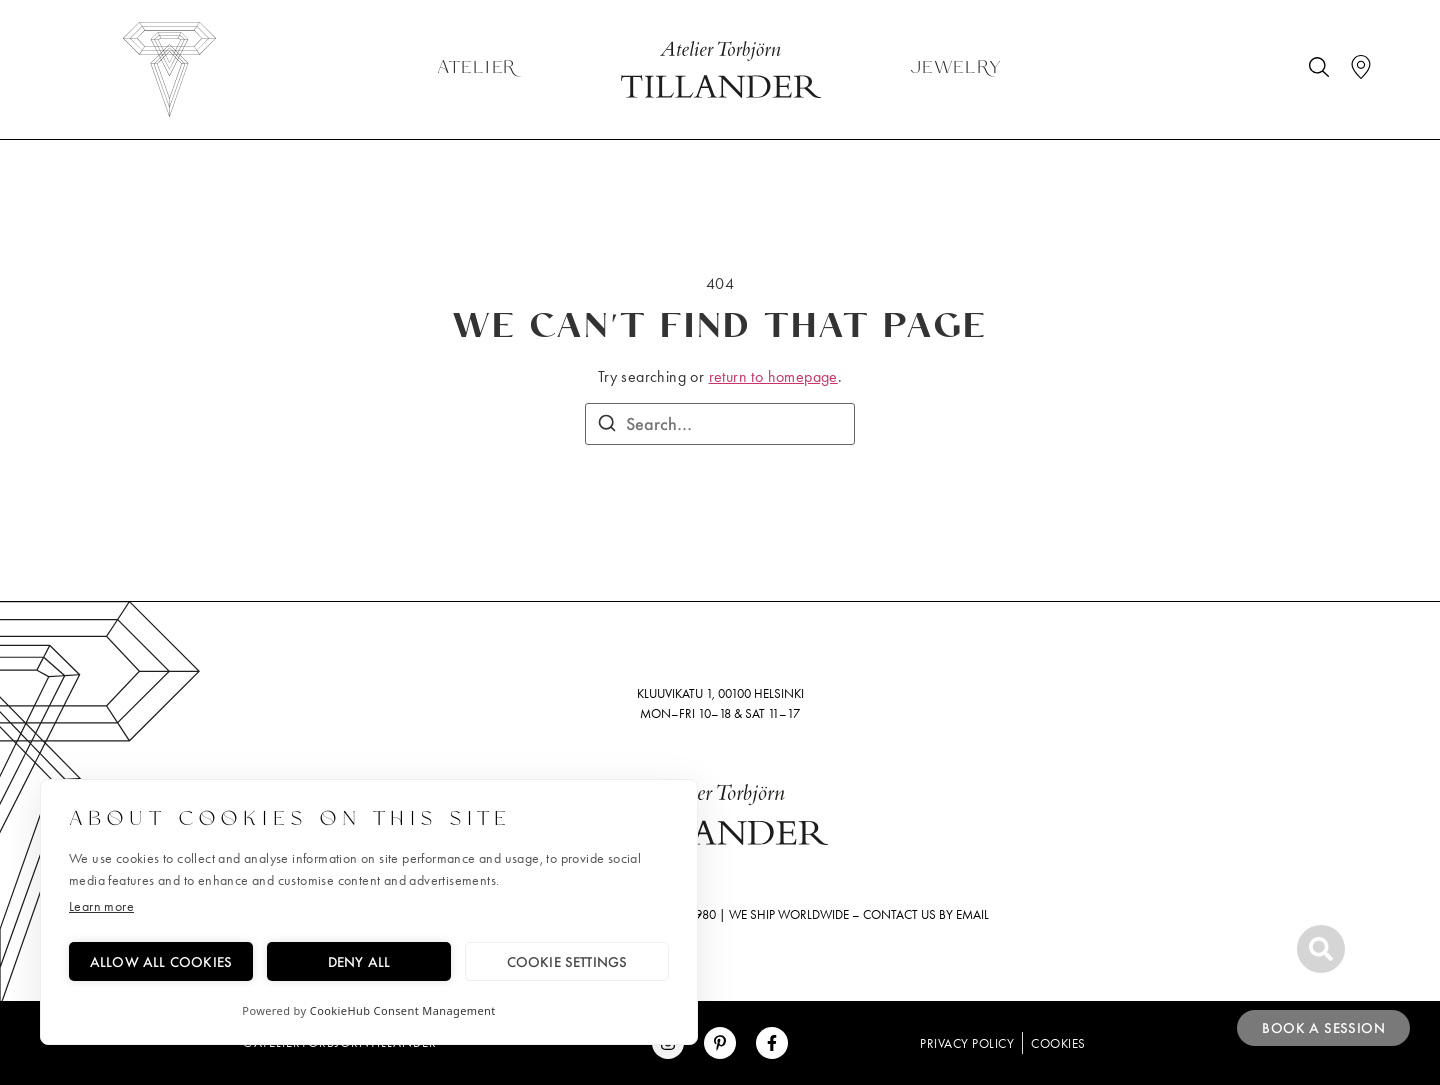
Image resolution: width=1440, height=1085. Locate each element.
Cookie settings (567, 961)
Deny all (359, 961)
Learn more (101, 906)
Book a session (1323, 1028)
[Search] (607, 426)
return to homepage (773, 376)
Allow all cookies (161, 961)
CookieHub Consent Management (403, 1010)
